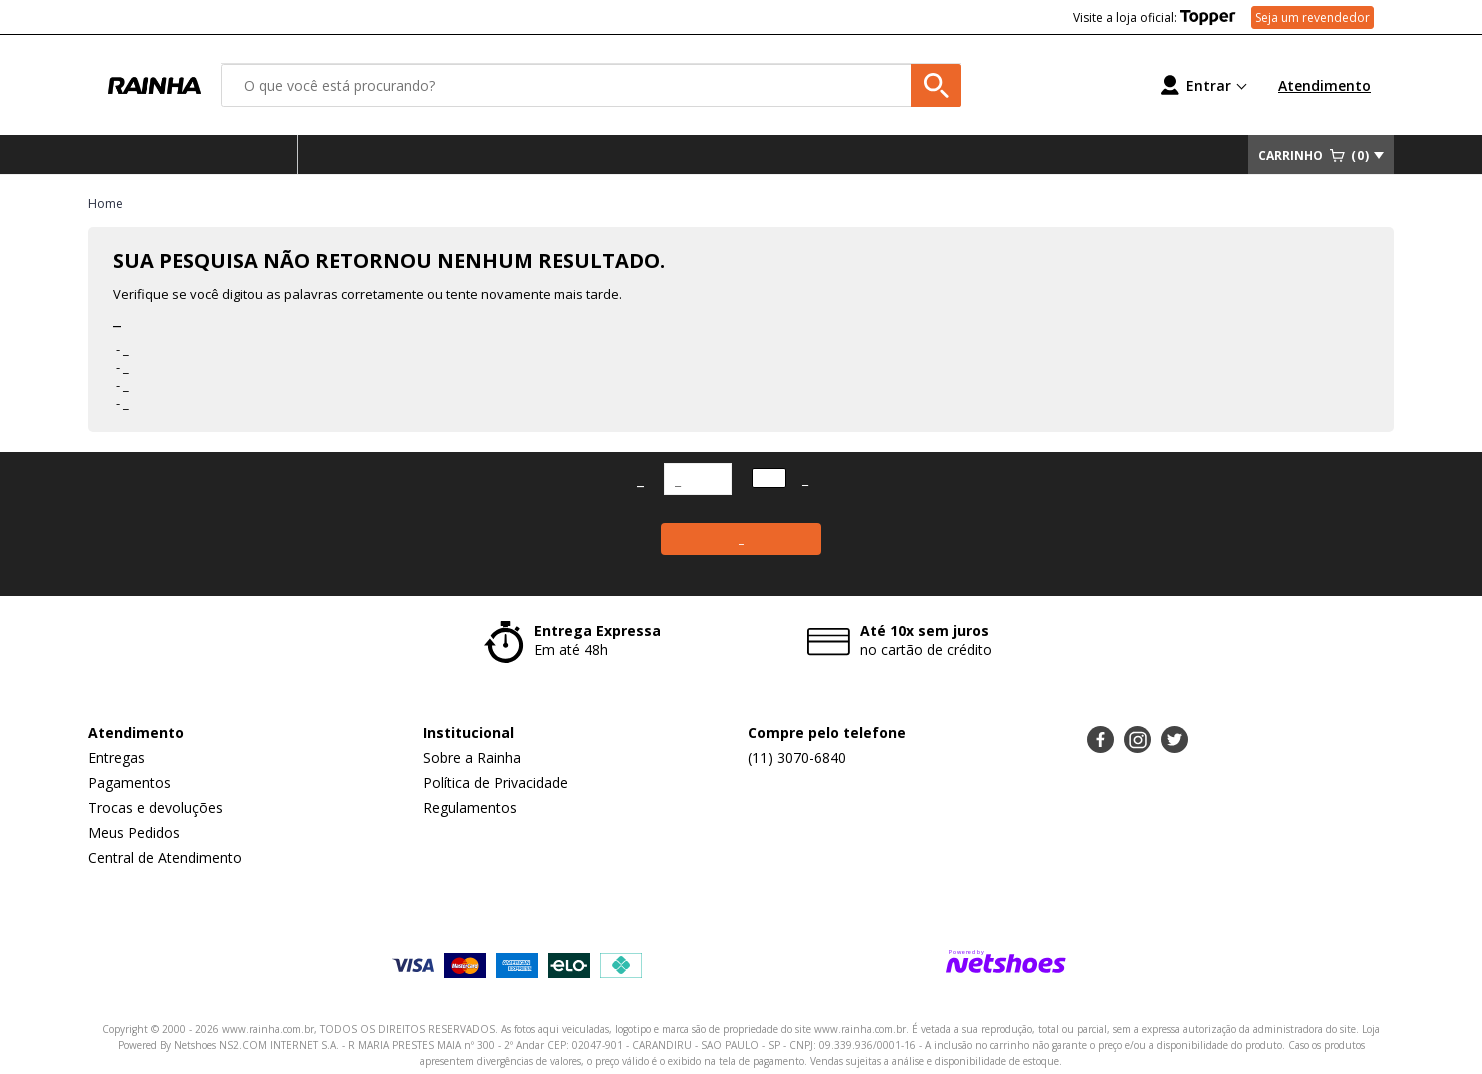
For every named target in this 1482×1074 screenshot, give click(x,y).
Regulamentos (470, 807)
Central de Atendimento (165, 857)
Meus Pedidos (134, 832)
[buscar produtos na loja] (936, 85)
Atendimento (1324, 85)
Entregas (116, 757)
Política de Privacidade (495, 782)
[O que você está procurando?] (591, 85)
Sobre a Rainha (472, 757)
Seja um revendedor (1312, 17)
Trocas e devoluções (155, 807)
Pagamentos (129, 782)
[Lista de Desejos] (1058, 85)
